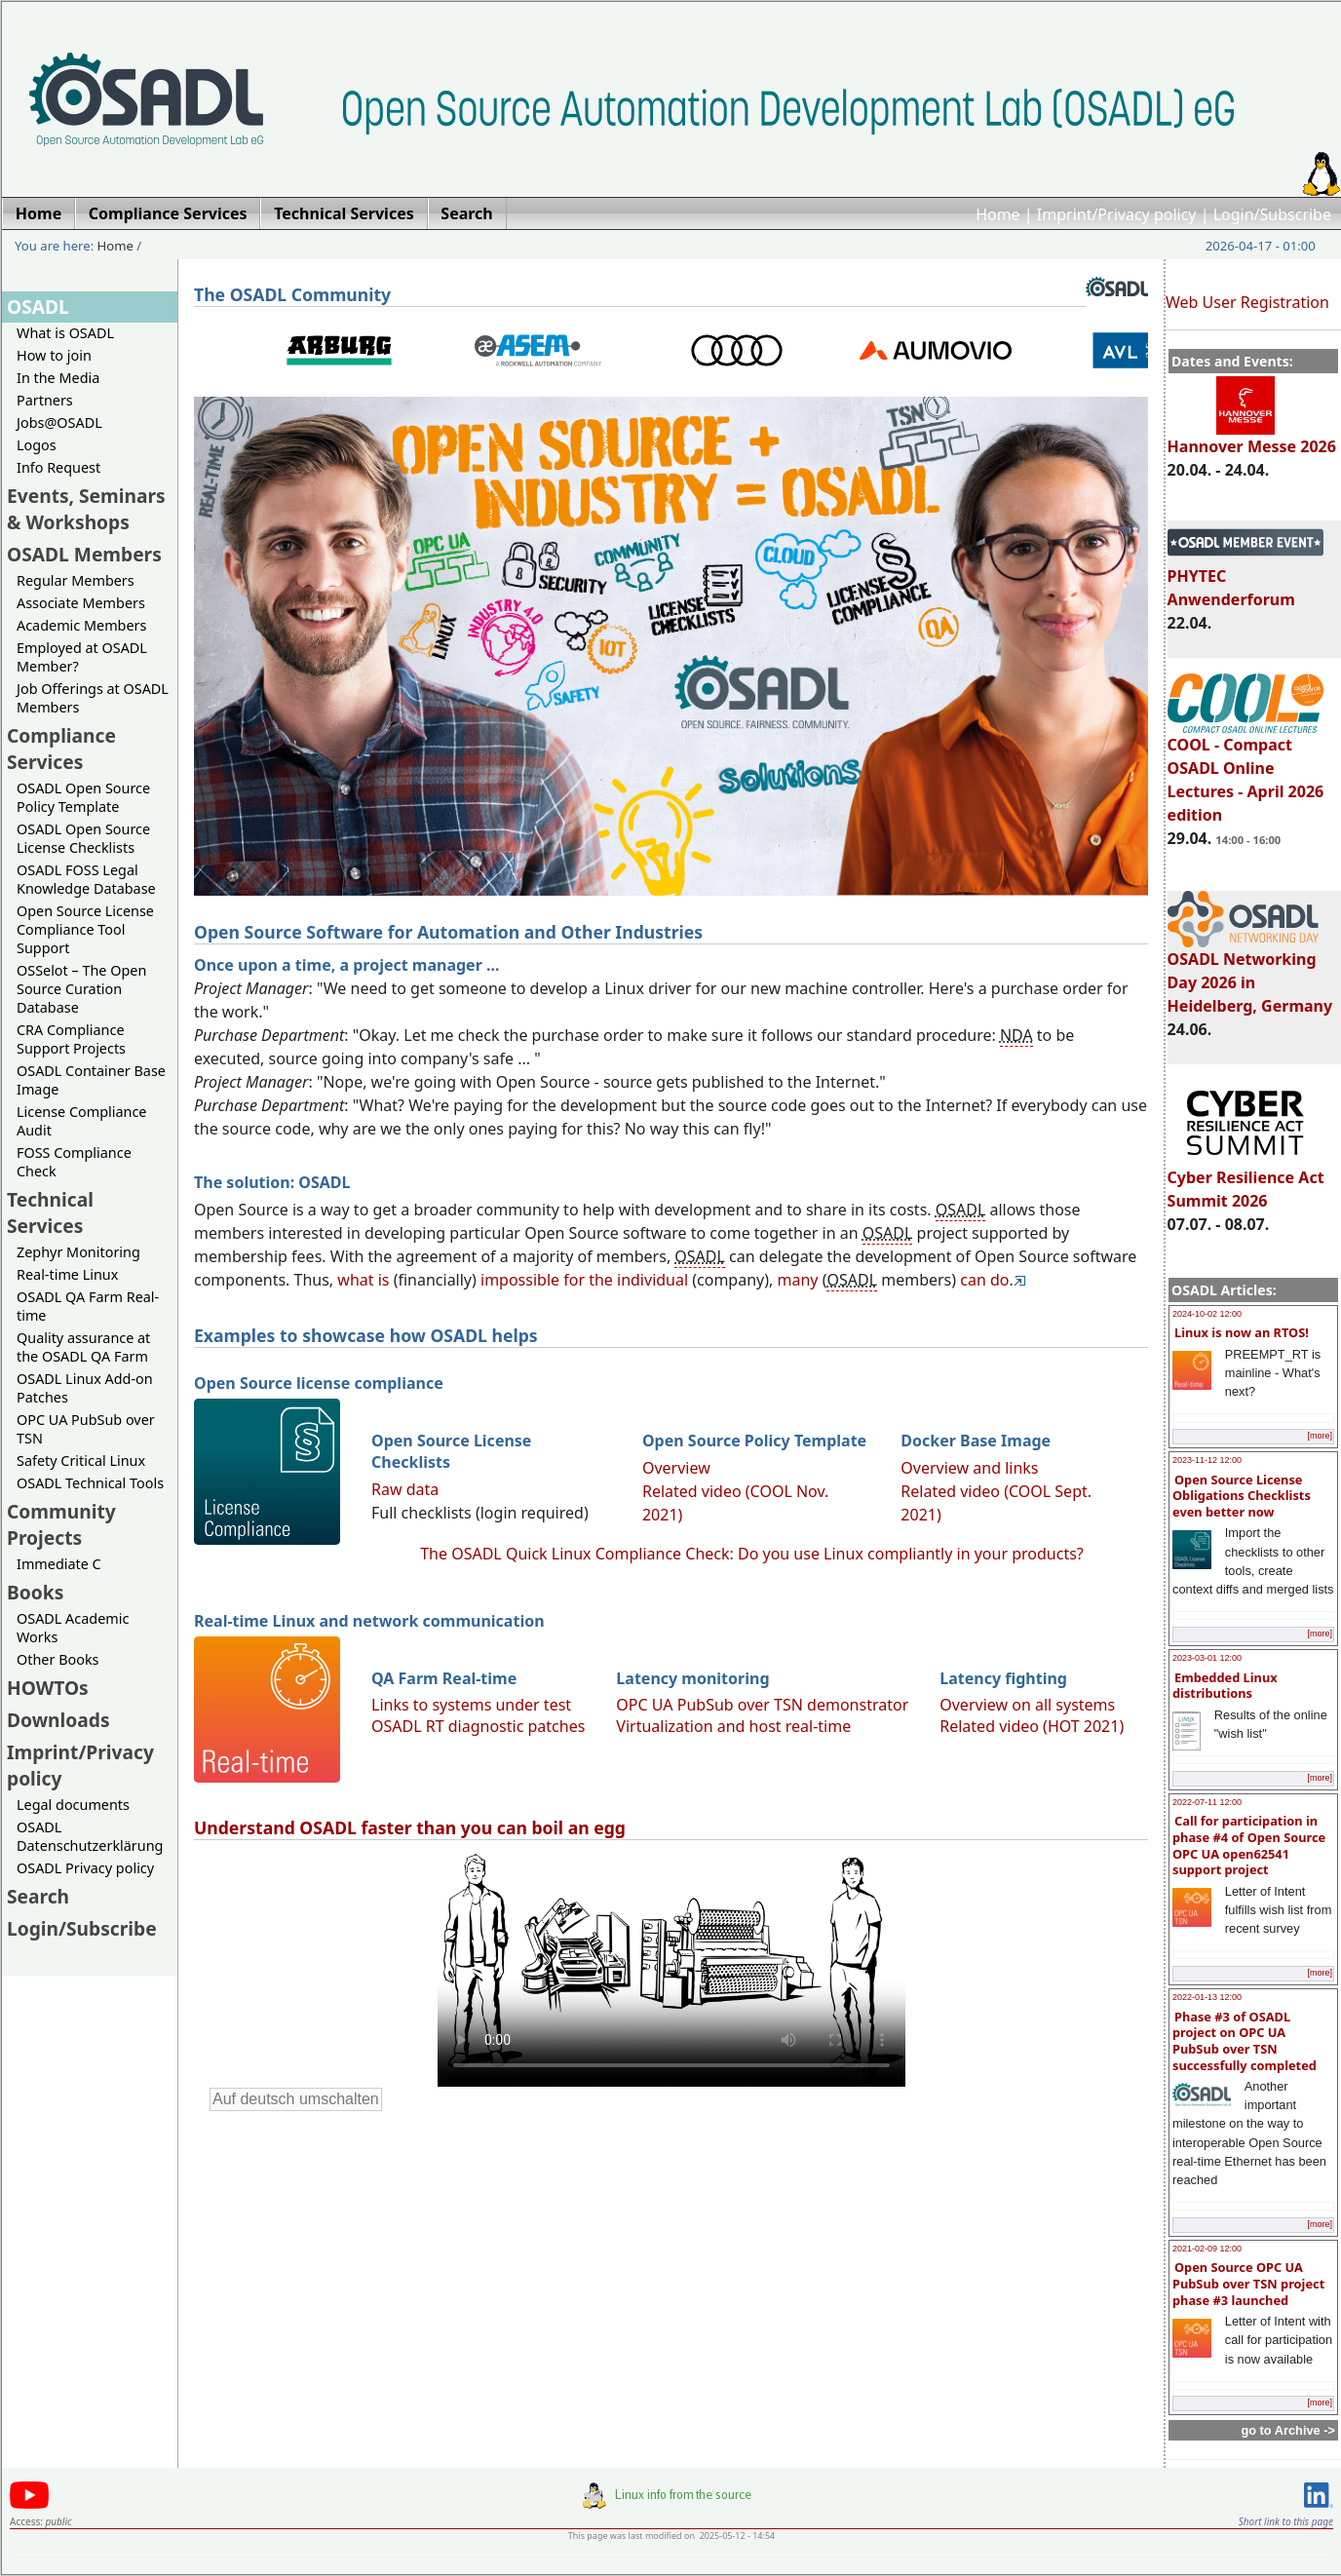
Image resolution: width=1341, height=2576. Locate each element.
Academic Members (81, 625)
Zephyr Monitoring (78, 1252)
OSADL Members (84, 554)
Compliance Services (61, 748)
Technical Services (50, 1212)
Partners (45, 400)
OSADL (38, 306)
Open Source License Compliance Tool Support (85, 929)
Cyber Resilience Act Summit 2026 (1246, 1180)
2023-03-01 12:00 (1207, 1658)
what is (363, 1279)
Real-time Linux (67, 1274)
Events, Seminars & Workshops (86, 508)
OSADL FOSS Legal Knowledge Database (86, 879)
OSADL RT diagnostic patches (478, 1726)
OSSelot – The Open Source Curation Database (81, 989)
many (798, 1279)
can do (984, 1279)
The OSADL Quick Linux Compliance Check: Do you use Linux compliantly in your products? (752, 1553)
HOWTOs (48, 1687)
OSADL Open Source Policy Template (83, 797)
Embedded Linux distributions (1225, 1686)
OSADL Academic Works (73, 1627)
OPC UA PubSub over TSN (86, 1428)
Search (38, 1896)
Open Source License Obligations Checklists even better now (1241, 1495)
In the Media (58, 377)
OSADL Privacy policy (85, 1868)
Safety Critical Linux (81, 1460)
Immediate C (59, 1564)
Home (998, 214)
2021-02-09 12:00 (1207, 2248)
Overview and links (969, 1468)
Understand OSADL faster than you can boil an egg (410, 1827)
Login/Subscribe (1272, 214)
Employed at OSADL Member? (82, 656)
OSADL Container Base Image (91, 1079)
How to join (54, 355)
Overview (676, 1468)
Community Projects (61, 1524)
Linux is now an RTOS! (1241, 1332)
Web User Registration (1247, 302)
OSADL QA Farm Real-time (88, 1306)
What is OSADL (65, 333)
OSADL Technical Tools (90, 1483)
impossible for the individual (584, 1279)
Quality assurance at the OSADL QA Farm (83, 1346)
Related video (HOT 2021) (1031, 1726)
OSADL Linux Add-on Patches (85, 1387)
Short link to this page (1286, 2521)
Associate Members (81, 603)
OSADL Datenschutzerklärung (90, 1836)
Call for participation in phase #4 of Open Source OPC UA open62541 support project (1248, 1845)
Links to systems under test (471, 1704)
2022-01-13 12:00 (1207, 1997)
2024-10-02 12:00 (1207, 1314)
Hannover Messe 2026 (1252, 437)
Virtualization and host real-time (733, 1726)
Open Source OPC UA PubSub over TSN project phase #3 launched (1248, 2283)
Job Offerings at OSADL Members (93, 697)
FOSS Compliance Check (74, 1161)
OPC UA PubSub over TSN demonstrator (762, 1704)
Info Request (58, 467)
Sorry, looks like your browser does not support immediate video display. (671, 1968)
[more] (1319, 1436)
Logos (37, 445)
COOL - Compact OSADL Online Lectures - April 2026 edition (1246, 771)
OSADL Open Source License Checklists (83, 838)
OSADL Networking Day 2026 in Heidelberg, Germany (1250, 974)
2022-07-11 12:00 (1207, 1802)
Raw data (405, 1489)
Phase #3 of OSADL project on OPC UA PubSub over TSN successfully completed (1244, 2041)
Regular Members (75, 580)
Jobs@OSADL (59, 422)
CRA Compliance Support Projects (71, 1038)
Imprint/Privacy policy (1117, 214)
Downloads (58, 1720)
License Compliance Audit (81, 1120)
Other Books (57, 1659)
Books (35, 1592)
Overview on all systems (1027, 1704)
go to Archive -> (1288, 2430)
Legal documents (73, 1804)
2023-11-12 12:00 (1207, 1460)
